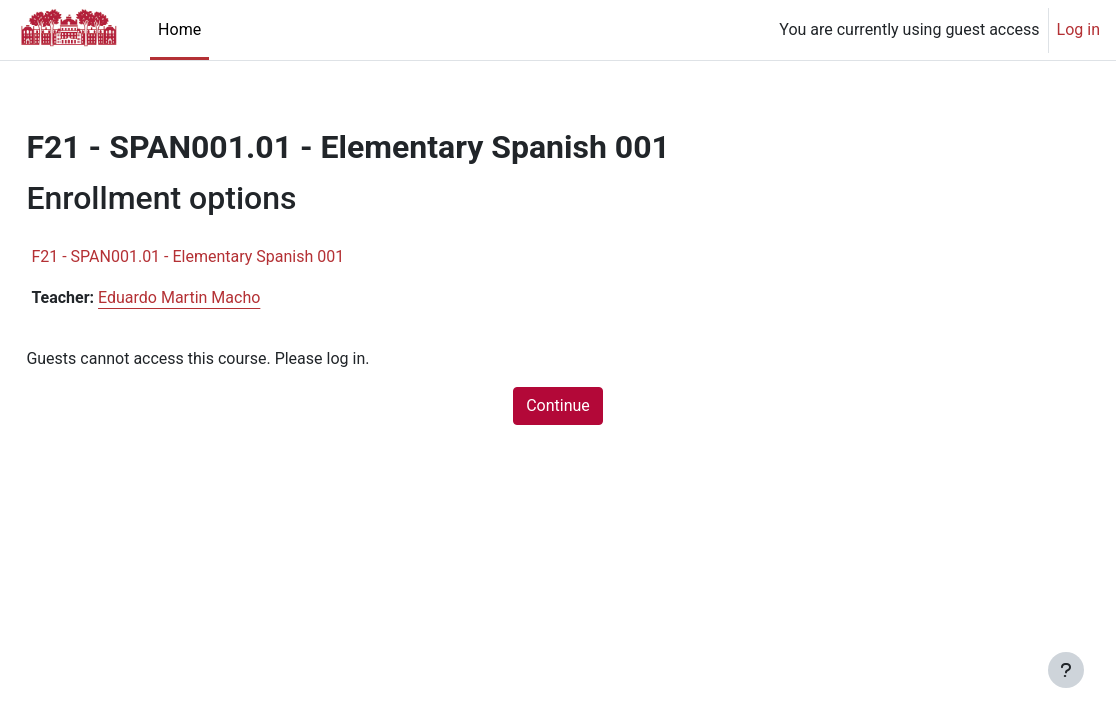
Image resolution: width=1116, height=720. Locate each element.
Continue (558, 405)
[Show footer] (1066, 670)
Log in (1078, 29)
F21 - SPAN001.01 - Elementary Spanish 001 (232, 256)
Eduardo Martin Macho (224, 297)
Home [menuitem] (179, 29)
